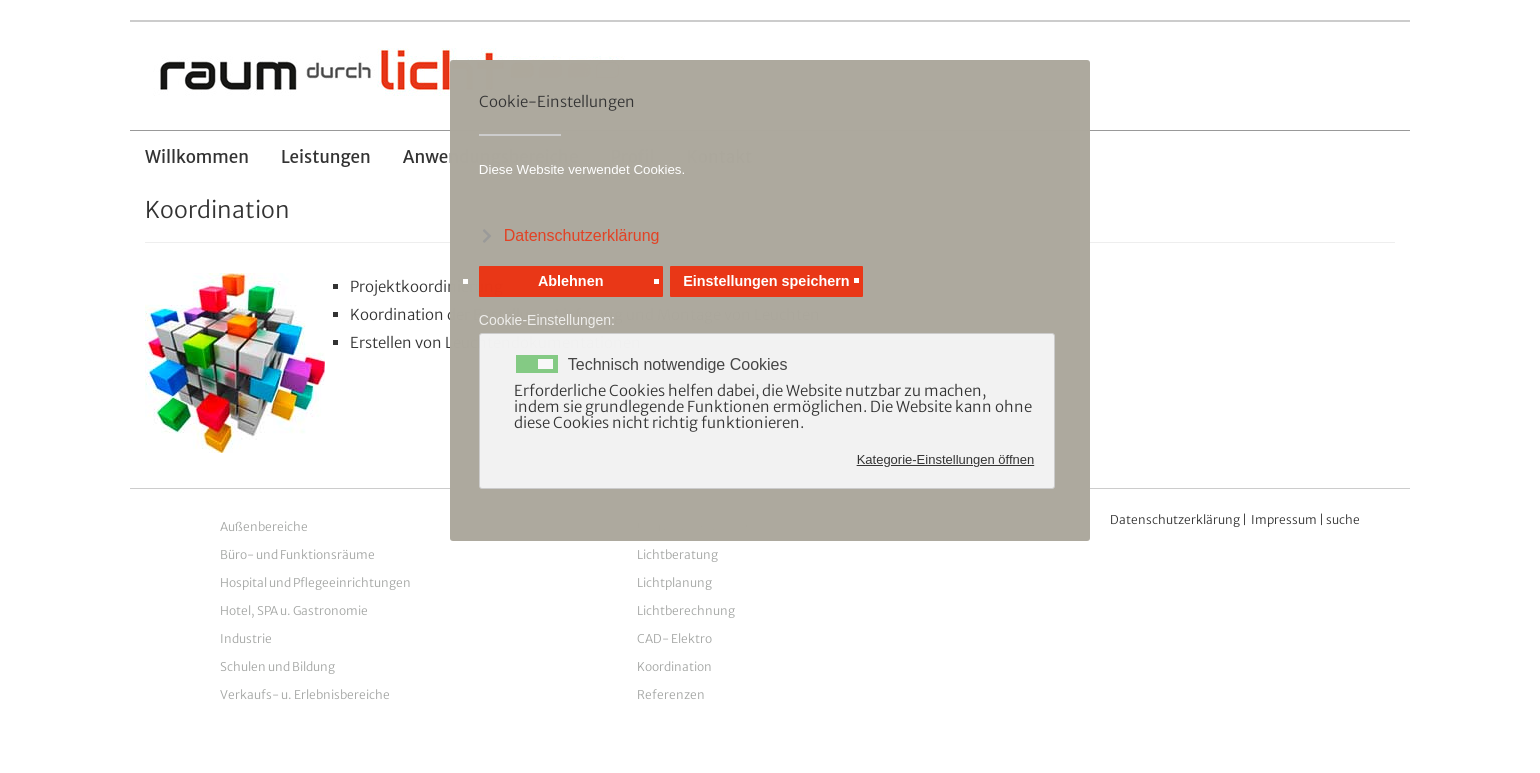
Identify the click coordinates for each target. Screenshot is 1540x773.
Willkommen (197, 157)
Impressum (1284, 519)
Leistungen (326, 157)
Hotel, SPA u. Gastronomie (294, 610)
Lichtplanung (674, 582)
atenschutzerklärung (1180, 519)
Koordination (674, 666)
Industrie (246, 638)
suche (1343, 519)
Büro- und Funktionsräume (297, 554)
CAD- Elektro (674, 638)
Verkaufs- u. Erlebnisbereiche (305, 694)
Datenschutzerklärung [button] (582, 235)
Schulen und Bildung (277, 666)
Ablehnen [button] (571, 281)
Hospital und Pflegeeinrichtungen (315, 582)
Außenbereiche (264, 526)
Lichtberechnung (686, 610)
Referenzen (671, 694)
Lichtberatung (677, 554)
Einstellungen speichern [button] (766, 281)
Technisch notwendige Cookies (678, 365)
